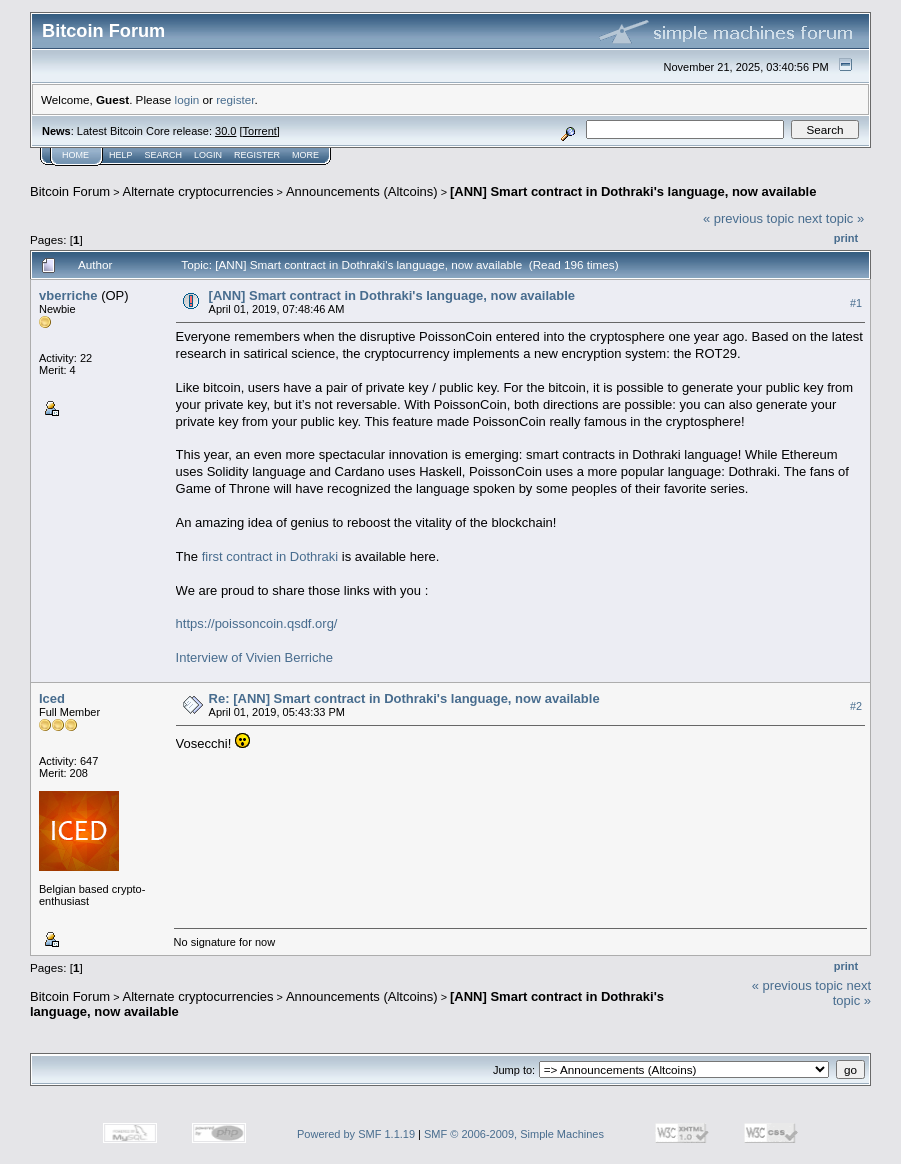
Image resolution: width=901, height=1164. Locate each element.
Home (75, 155)
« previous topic (748, 218)
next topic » (831, 218)
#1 (856, 303)
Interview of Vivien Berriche (254, 657)
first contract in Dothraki (270, 556)
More (305, 155)
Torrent (260, 131)
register (235, 99)
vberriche (68, 295)
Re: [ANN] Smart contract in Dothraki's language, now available (404, 698)
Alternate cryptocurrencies (198, 191)
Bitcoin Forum (70, 191)
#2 (856, 707)
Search (164, 155)
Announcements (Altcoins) (362, 191)
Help (121, 155)
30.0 (225, 131)
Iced (52, 698)
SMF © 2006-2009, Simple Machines (514, 1134)
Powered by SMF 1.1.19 (356, 1134)
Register (257, 155)
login (187, 99)
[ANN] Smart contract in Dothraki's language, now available (633, 191)
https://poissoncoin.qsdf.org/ (257, 623)
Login (208, 155)
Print (846, 238)
